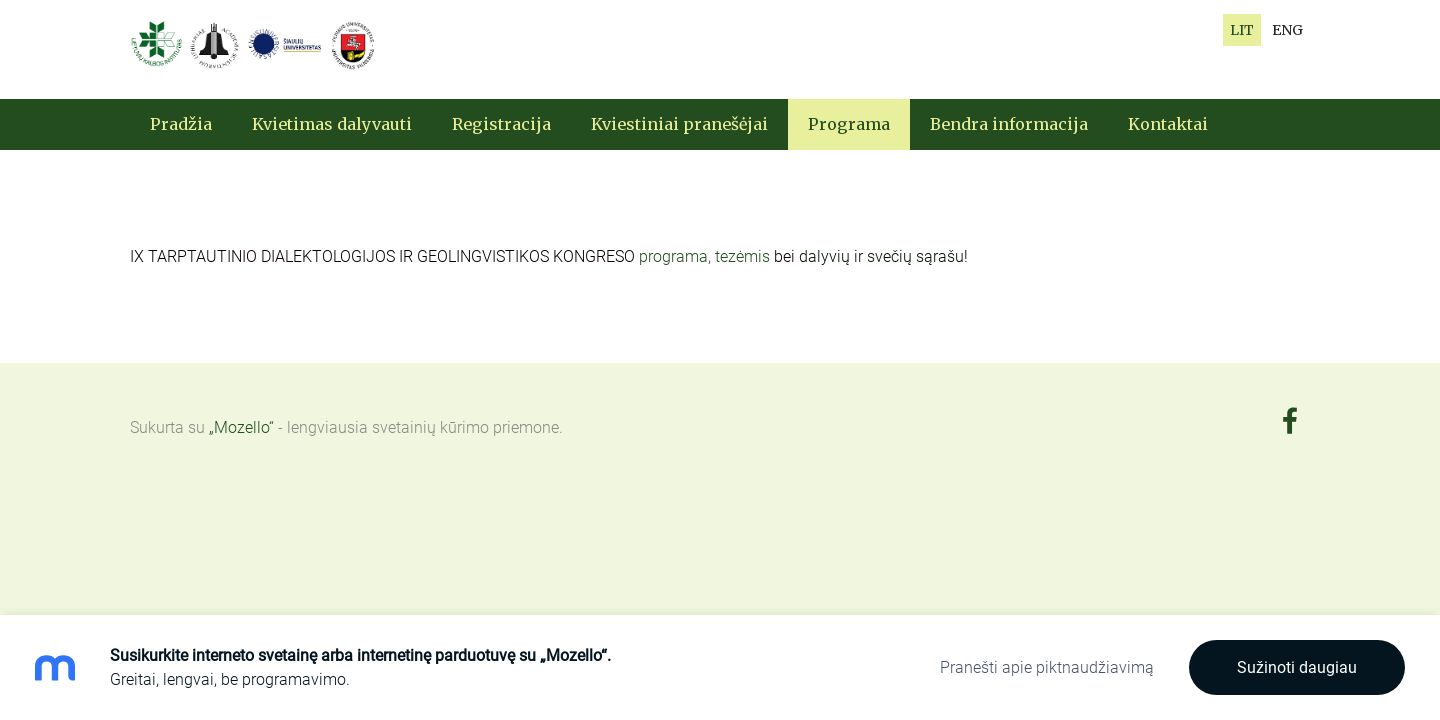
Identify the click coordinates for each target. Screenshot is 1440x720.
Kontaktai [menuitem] (1168, 124)
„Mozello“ (241, 427)
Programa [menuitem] (849, 124)
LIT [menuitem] (1242, 30)
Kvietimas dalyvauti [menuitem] (332, 124)
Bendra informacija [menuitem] (1009, 124)
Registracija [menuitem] (501, 124)
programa (673, 256)
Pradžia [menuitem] (181, 124)
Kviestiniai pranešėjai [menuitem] (679, 124)
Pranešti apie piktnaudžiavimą (1047, 667)
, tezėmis (741, 256)
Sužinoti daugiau (1297, 667)
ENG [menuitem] (1287, 30)
